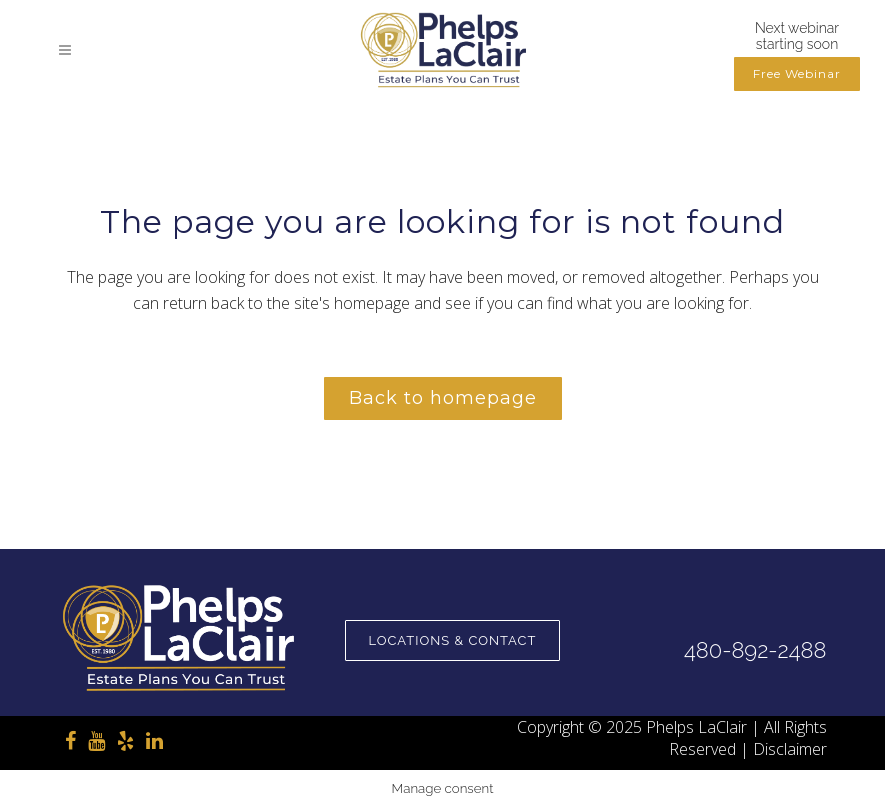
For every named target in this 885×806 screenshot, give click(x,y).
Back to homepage (443, 398)
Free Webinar (797, 73)
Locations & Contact (453, 640)
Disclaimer (790, 749)
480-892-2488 (755, 650)
